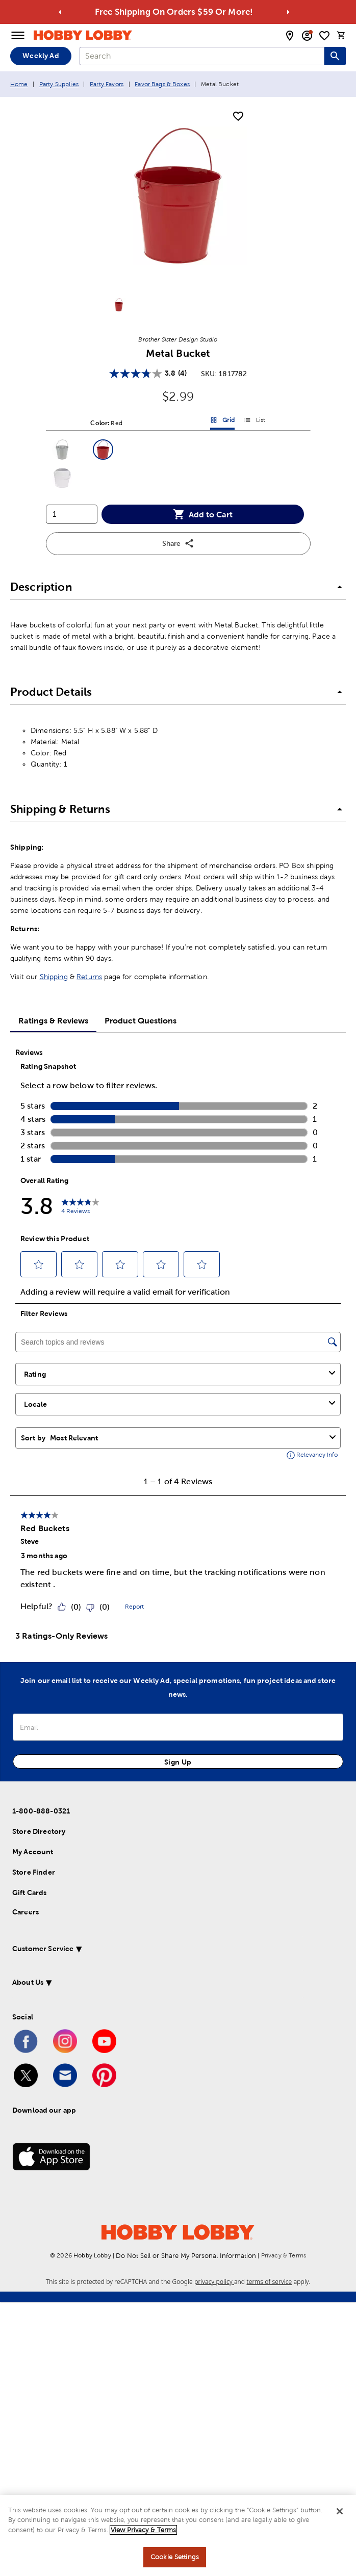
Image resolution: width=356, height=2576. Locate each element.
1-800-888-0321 (41, 1811)
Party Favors (106, 84)
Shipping (54, 976)
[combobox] (202, 56)
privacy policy (214, 2281)
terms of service (269, 2281)
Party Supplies (59, 84)
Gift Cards (29, 1892)
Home (19, 84)
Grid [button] (222, 422)
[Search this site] (335, 56)
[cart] (341, 35)
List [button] (255, 422)
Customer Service (42, 1948)
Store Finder (33, 1872)
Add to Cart (203, 514)
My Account (33, 1852)
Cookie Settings (174, 2557)
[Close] (339, 2511)
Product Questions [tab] (140, 1020)
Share (178, 543)
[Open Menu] (18, 35)
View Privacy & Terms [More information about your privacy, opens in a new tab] (143, 2530)
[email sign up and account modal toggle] (307, 36)
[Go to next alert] (288, 11)
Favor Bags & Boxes (162, 84)
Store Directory (38, 1831)
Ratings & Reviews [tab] (53, 1020)
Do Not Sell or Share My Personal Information (186, 2255)
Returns (89, 976)
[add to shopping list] (238, 116)
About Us (27, 1982)
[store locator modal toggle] (290, 36)
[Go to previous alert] (60, 11)
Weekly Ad (40, 55)
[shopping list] (324, 36)
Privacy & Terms (283, 2255)
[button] (62, 449)
